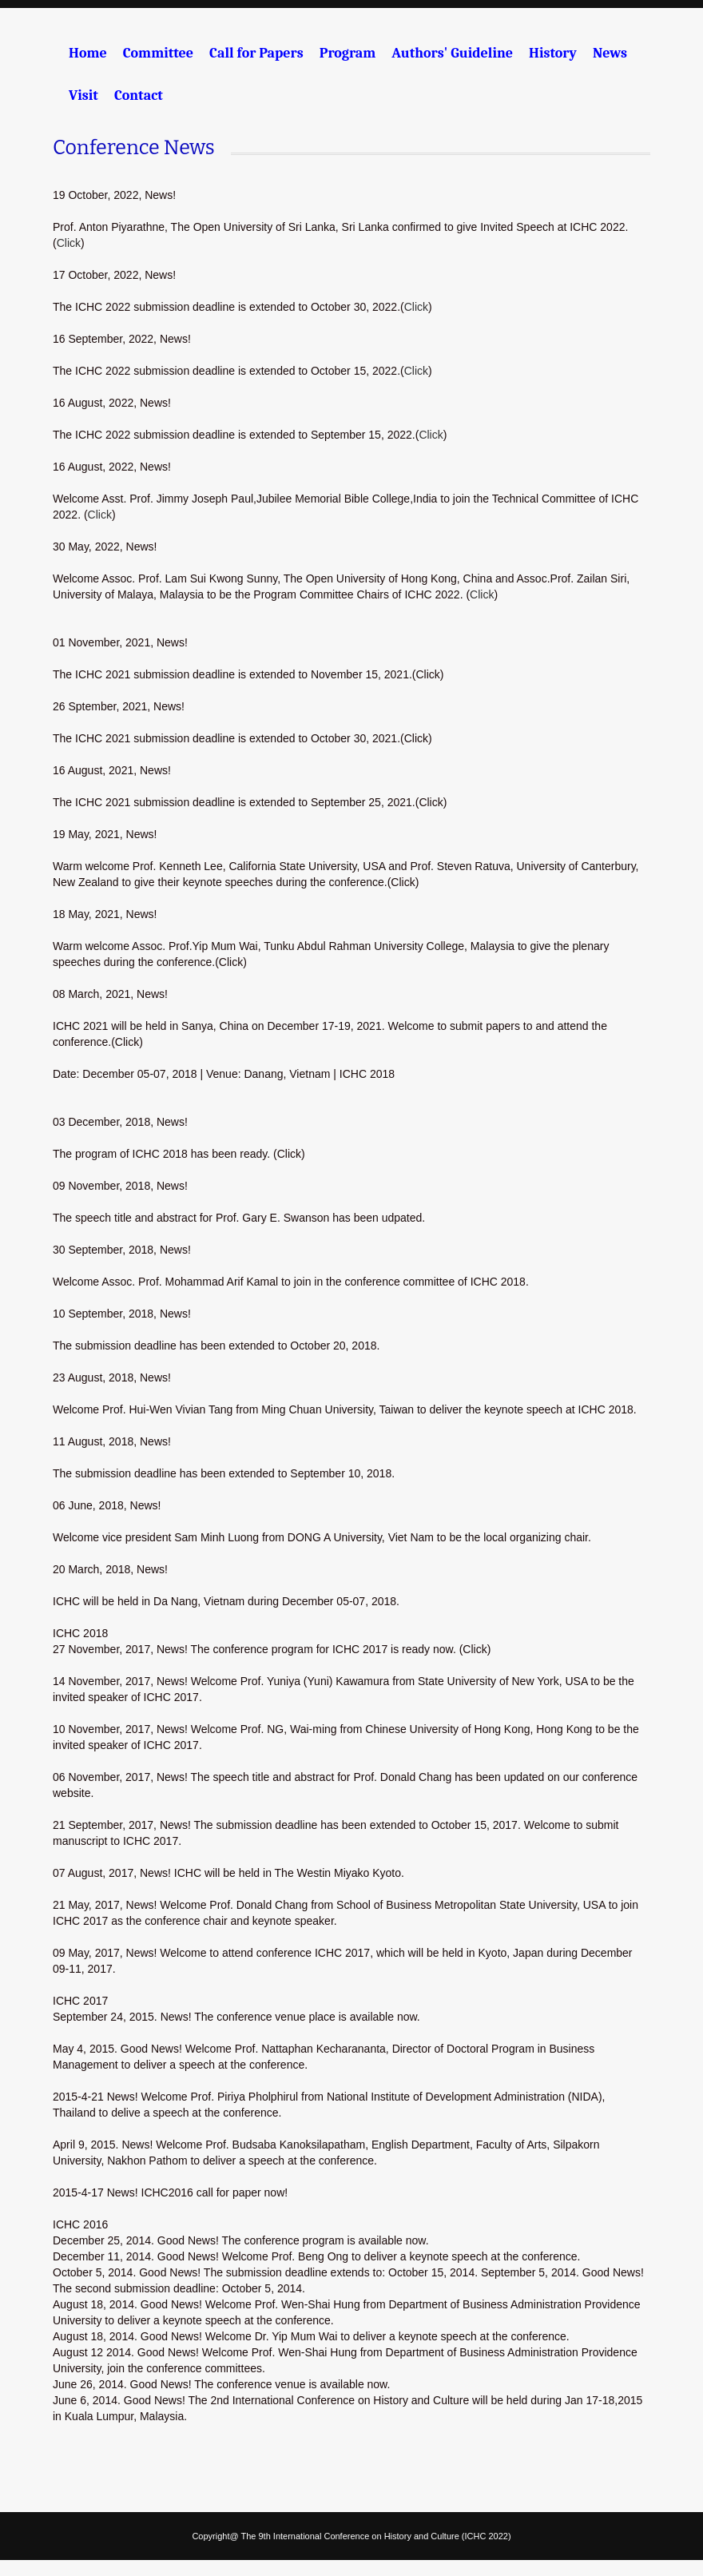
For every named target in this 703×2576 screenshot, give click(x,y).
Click (69, 243)
